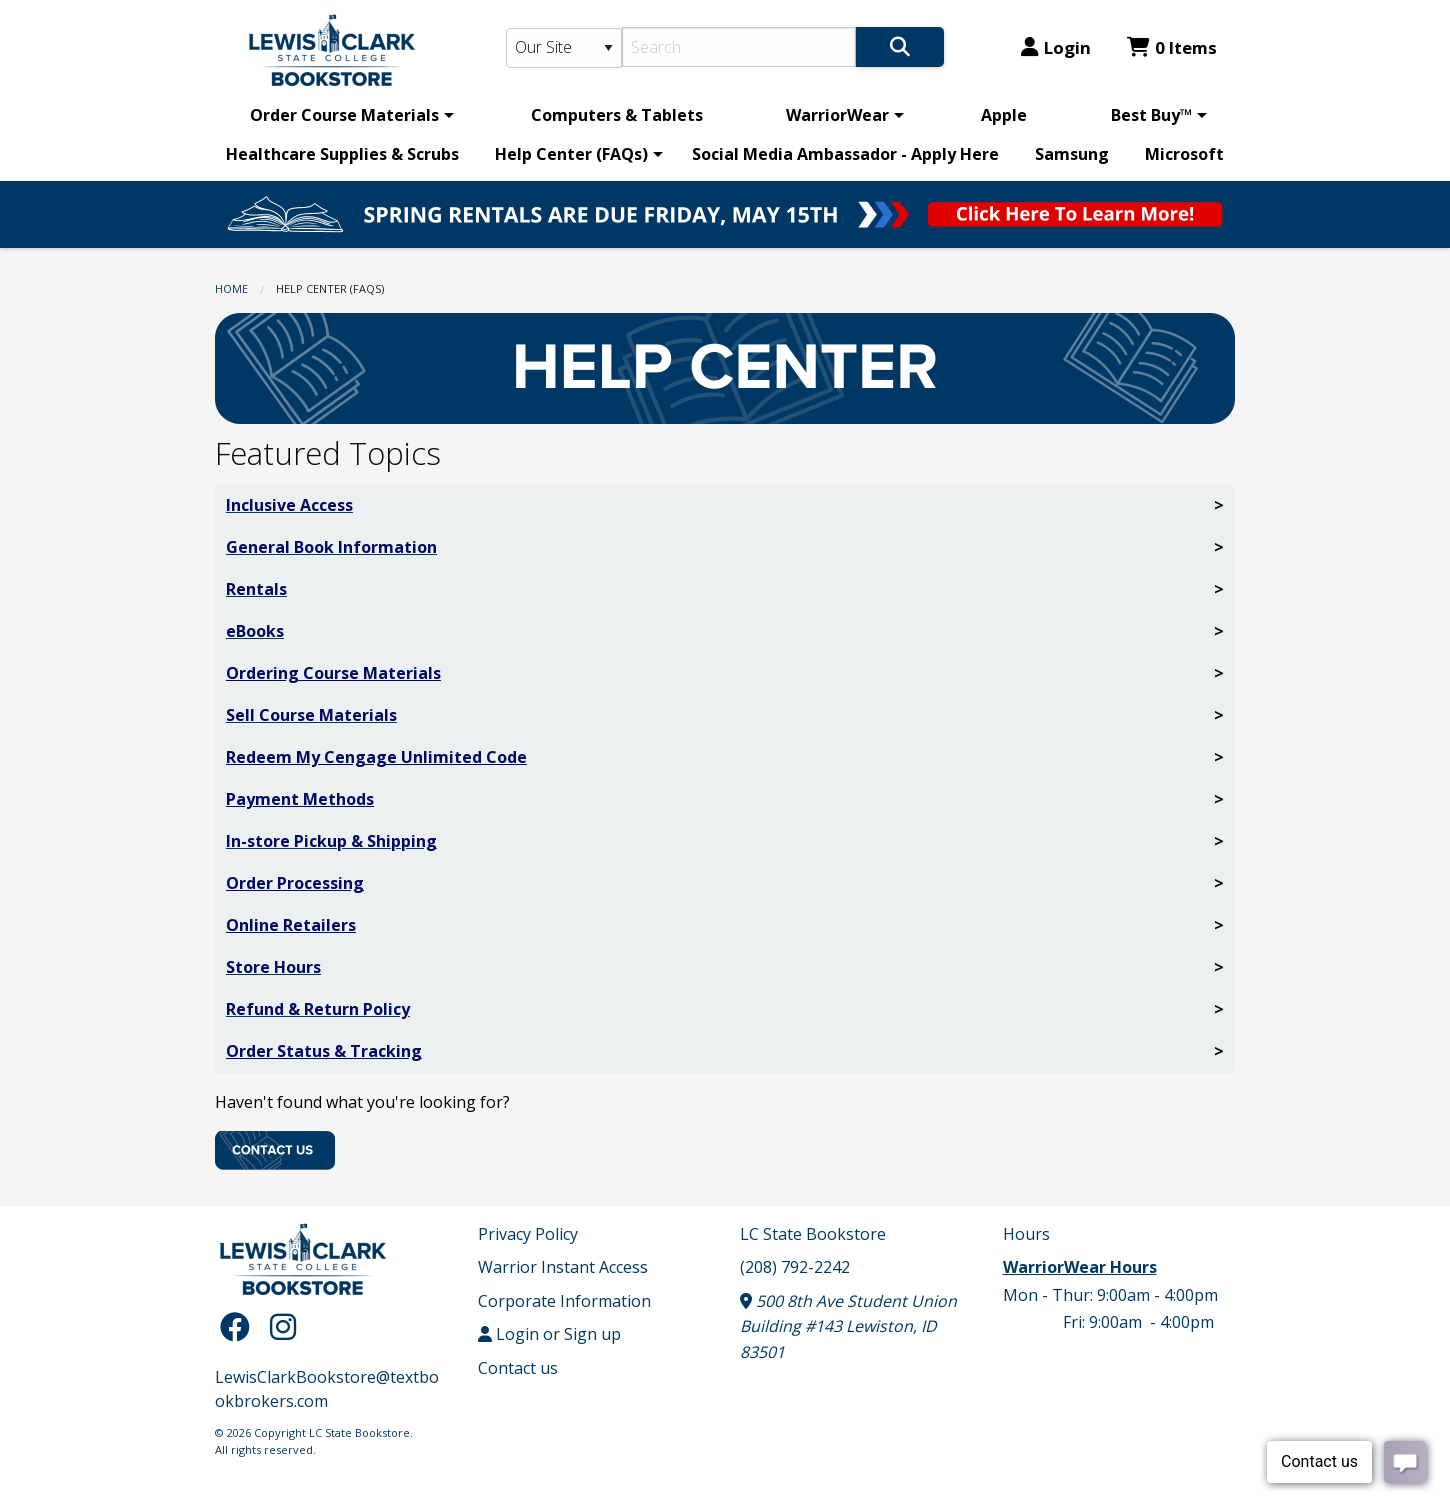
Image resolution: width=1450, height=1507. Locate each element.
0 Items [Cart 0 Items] (1172, 47)
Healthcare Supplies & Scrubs (342, 154)
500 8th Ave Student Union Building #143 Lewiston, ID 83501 (848, 1326)
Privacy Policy (528, 1234)
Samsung (1072, 154)
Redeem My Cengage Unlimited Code (376, 757)
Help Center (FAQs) (571, 154)
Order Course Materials (344, 115)
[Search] (739, 47)
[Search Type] (564, 48)
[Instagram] (283, 1326)
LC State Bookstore (813, 1234)
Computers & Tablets (617, 115)
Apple (1004, 115)
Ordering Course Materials (333, 673)
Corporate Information (564, 1301)
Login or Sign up (549, 1334)
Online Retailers (291, 925)
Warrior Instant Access (563, 1267)
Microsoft (1184, 154)
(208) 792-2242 (795, 1267)
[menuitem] (348, 115)
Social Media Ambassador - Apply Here (845, 154)
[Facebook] (240, 1326)
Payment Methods (300, 799)
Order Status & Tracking (324, 1051)
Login (1056, 47)
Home (231, 288)
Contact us (518, 1368)
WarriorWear (837, 115)
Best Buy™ (1151, 115)
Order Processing (295, 883)
